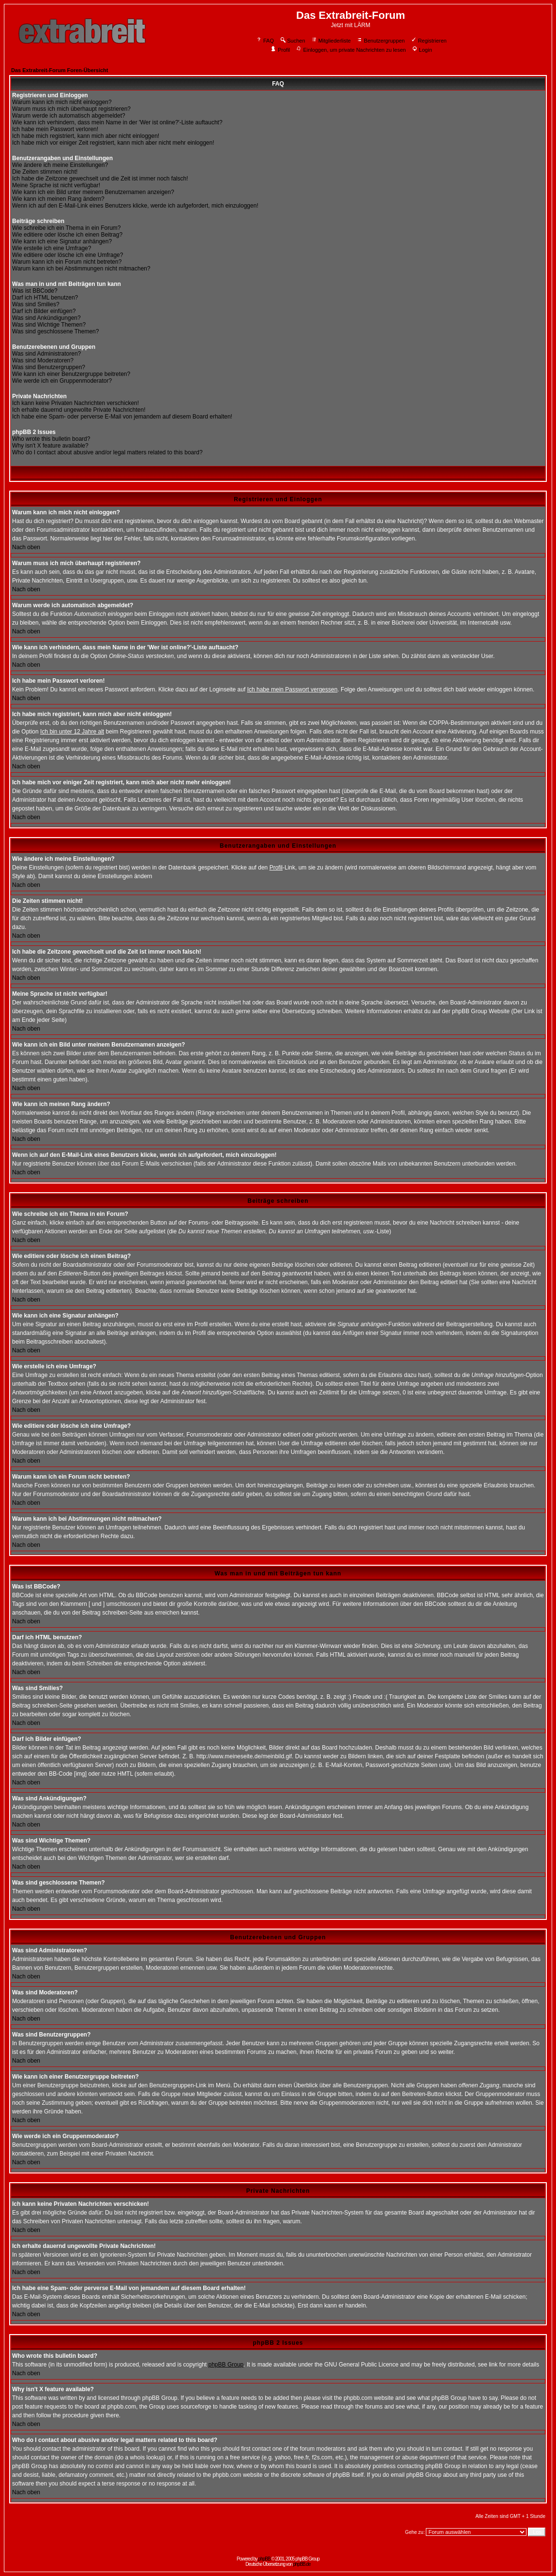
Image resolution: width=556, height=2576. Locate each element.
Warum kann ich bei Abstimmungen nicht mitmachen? (81, 268)
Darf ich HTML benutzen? (45, 297)
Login (422, 50)
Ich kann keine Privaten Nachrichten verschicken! (75, 403)
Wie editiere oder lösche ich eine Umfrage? (67, 255)
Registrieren (429, 41)
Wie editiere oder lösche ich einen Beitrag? (67, 234)
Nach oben (26, 547)
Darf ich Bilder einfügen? (43, 311)
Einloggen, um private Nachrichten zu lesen (351, 50)
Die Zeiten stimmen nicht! (44, 171)
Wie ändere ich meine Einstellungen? (60, 165)
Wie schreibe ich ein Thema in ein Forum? (66, 228)
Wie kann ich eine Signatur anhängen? (62, 241)
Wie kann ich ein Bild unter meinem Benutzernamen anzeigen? (93, 192)
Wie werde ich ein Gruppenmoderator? (62, 380)
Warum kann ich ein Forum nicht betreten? (66, 261)
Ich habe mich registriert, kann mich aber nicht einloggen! (85, 136)
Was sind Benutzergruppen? (48, 367)
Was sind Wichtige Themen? (49, 324)
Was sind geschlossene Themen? (55, 331)
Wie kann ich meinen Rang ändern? (58, 198)
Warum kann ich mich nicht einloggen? (62, 102)
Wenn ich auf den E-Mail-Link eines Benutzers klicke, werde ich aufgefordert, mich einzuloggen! (135, 205)
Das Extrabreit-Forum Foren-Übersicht (59, 70)
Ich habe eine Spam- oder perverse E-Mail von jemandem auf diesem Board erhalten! (122, 416)
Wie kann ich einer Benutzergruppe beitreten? (71, 374)
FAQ (265, 41)
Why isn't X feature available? (50, 445)
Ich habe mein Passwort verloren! (55, 129)
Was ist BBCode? (35, 290)
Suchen (292, 41)
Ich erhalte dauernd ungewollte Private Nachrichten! (79, 409)
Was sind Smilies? (36, 304)
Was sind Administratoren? (46, 353)
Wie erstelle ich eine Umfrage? (51, 248)
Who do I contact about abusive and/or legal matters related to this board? (107, 452)
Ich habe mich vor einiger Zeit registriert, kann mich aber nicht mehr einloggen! (113, 142)
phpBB (264, 2558)
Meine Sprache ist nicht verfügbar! (56, 185)
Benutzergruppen (381, 41)
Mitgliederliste (331, 41)
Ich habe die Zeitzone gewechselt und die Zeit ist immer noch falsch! (100, 178)
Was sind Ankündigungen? (46, 318)
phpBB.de (302, 2564)
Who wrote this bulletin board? (51, 438)
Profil (280, 50)
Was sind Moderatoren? (43, 360)
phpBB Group (226, 2364)
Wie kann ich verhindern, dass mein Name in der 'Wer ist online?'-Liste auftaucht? (117, 122)
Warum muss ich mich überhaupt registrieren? (71, 108)
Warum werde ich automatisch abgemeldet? (68, 115)
